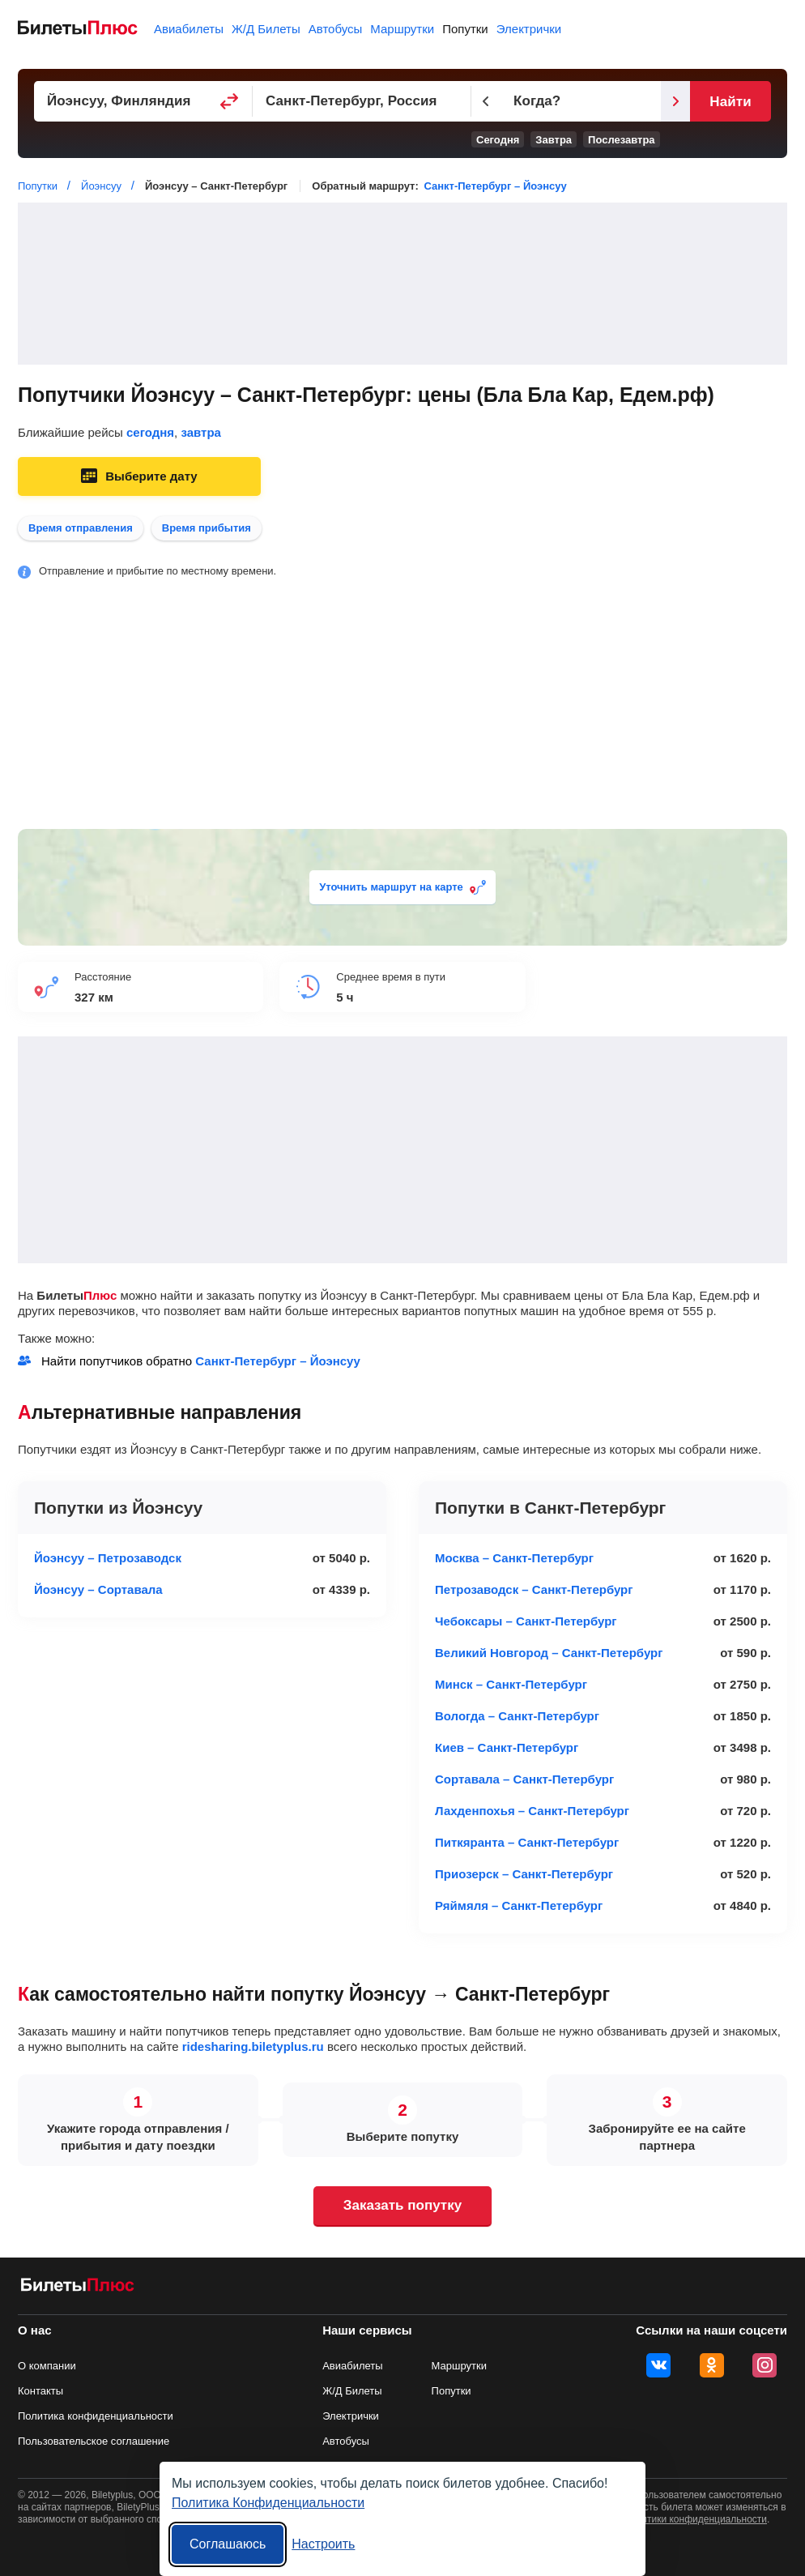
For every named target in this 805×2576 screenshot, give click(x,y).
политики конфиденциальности (696, 2519)
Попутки (465, 29)
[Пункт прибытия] (362, 101)
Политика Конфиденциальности (268, 2503)
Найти (730, 101)
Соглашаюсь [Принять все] (228, 2544)
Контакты (40, 2391)
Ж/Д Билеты (266, 29)
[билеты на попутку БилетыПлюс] (78, 2288)
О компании (47, 2366)
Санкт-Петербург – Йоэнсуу (495, 186)
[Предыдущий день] (485, 101)
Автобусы (336, 29)
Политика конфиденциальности (95, 2416)
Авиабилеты (189, 29)
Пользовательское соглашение (93, 2441)
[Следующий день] (675, 101)
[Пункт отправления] (143, 101)
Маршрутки (402, 29)
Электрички (528, 29)
